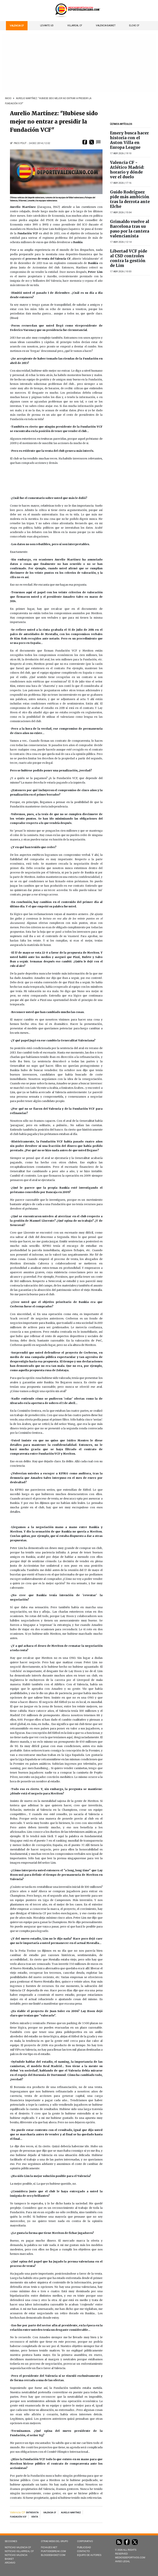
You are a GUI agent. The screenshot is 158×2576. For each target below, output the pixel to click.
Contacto (83, 2551)
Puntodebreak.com (53, 2551)
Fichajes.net (49, 2547)
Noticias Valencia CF (18, 2547)
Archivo (10, 2562)
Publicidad (84, 2547)
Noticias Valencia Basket (16, 2557)
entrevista (32, 2512)
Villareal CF (74, 25)
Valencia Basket (106, 25)
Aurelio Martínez (71, 2512)
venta (34, 2517)
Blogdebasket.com (53, 2555)
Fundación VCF (18, 2517)
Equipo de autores (89, 2555)
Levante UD (47, 25)
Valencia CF (17, 25)
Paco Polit (20, 143)
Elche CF (134, 25)
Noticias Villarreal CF (19, 2551)
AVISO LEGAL (122, 2561)
